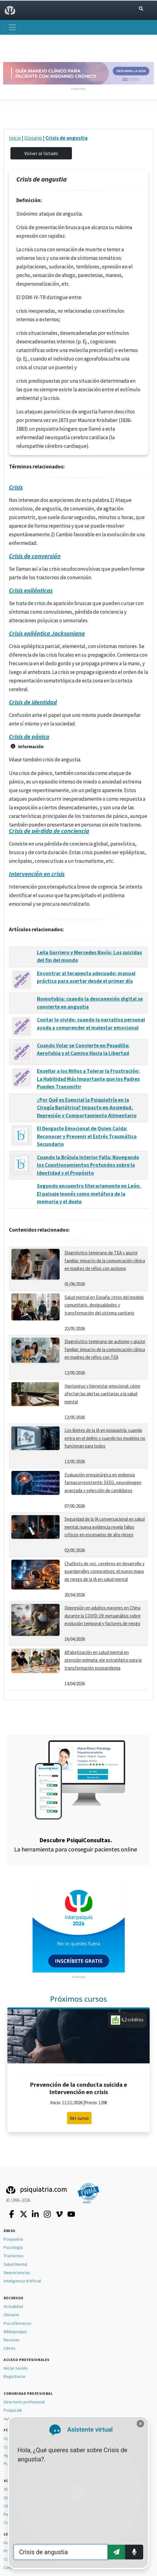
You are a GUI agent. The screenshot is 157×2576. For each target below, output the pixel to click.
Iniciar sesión (16, 2368)
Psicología (13, 2247)
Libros (9, 2348)
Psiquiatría (13, 2239)
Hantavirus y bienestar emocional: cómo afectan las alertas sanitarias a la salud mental (102, 1394)
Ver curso (79, 2118)
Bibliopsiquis (15, 2331)
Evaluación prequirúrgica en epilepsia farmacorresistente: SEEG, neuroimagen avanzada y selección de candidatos (103, 1482)
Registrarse (15, 2376)
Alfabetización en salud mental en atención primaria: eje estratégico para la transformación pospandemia (103, 1660)
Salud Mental (15, 2264)
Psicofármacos (17, 2323)
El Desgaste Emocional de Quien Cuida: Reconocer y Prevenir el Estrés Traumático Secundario (87, 1136)
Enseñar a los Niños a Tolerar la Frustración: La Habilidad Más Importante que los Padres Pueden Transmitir (88, 1079)
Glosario (33, 138)
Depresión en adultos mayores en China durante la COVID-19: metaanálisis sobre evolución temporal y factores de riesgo (103, 1615)
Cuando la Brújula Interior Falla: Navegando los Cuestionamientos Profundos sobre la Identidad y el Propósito (88, 1165)
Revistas (12, 2340)
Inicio (15, 138)
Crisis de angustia (66, 138)
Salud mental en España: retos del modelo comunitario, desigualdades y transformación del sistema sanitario (104, 1305)
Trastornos (14, 2255)
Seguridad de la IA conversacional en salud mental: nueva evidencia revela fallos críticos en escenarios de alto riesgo (105, 1527)
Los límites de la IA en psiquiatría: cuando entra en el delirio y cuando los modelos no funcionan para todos (105, 1438)
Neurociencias (17, 2272)
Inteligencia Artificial (22, 2281)
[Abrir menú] (12, 27)
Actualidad (13, 2306)
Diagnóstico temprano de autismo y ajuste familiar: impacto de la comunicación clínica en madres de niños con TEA (105, 1349)
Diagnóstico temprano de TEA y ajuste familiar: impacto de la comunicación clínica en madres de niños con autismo (105, 1260)
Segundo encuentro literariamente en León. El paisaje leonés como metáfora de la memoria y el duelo (89, 1193)
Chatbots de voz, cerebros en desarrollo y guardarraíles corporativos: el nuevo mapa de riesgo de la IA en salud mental (104, 1571)
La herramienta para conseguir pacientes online (75, 1844)
